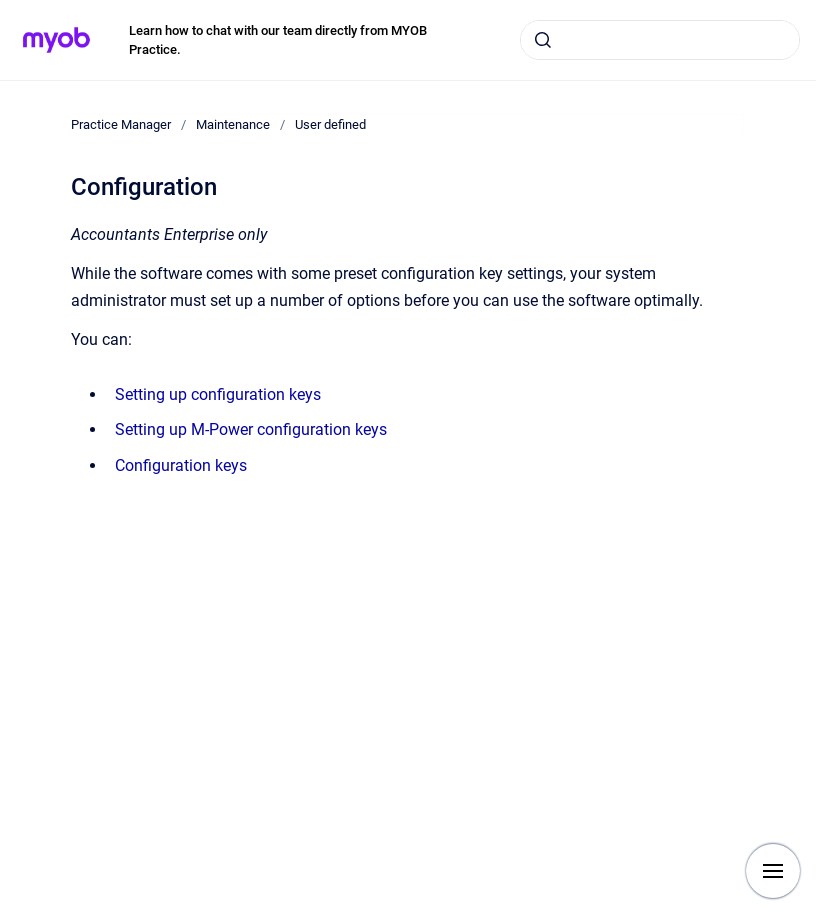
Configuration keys (181, 465)
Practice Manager (121, 124)
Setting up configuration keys (218, 394)
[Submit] (543, 40)
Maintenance (233, 124)
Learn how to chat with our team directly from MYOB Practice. (278, 40)
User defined (330, 124)
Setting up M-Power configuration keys (251, 429)
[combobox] (660, 40)
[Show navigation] (773, 871)
